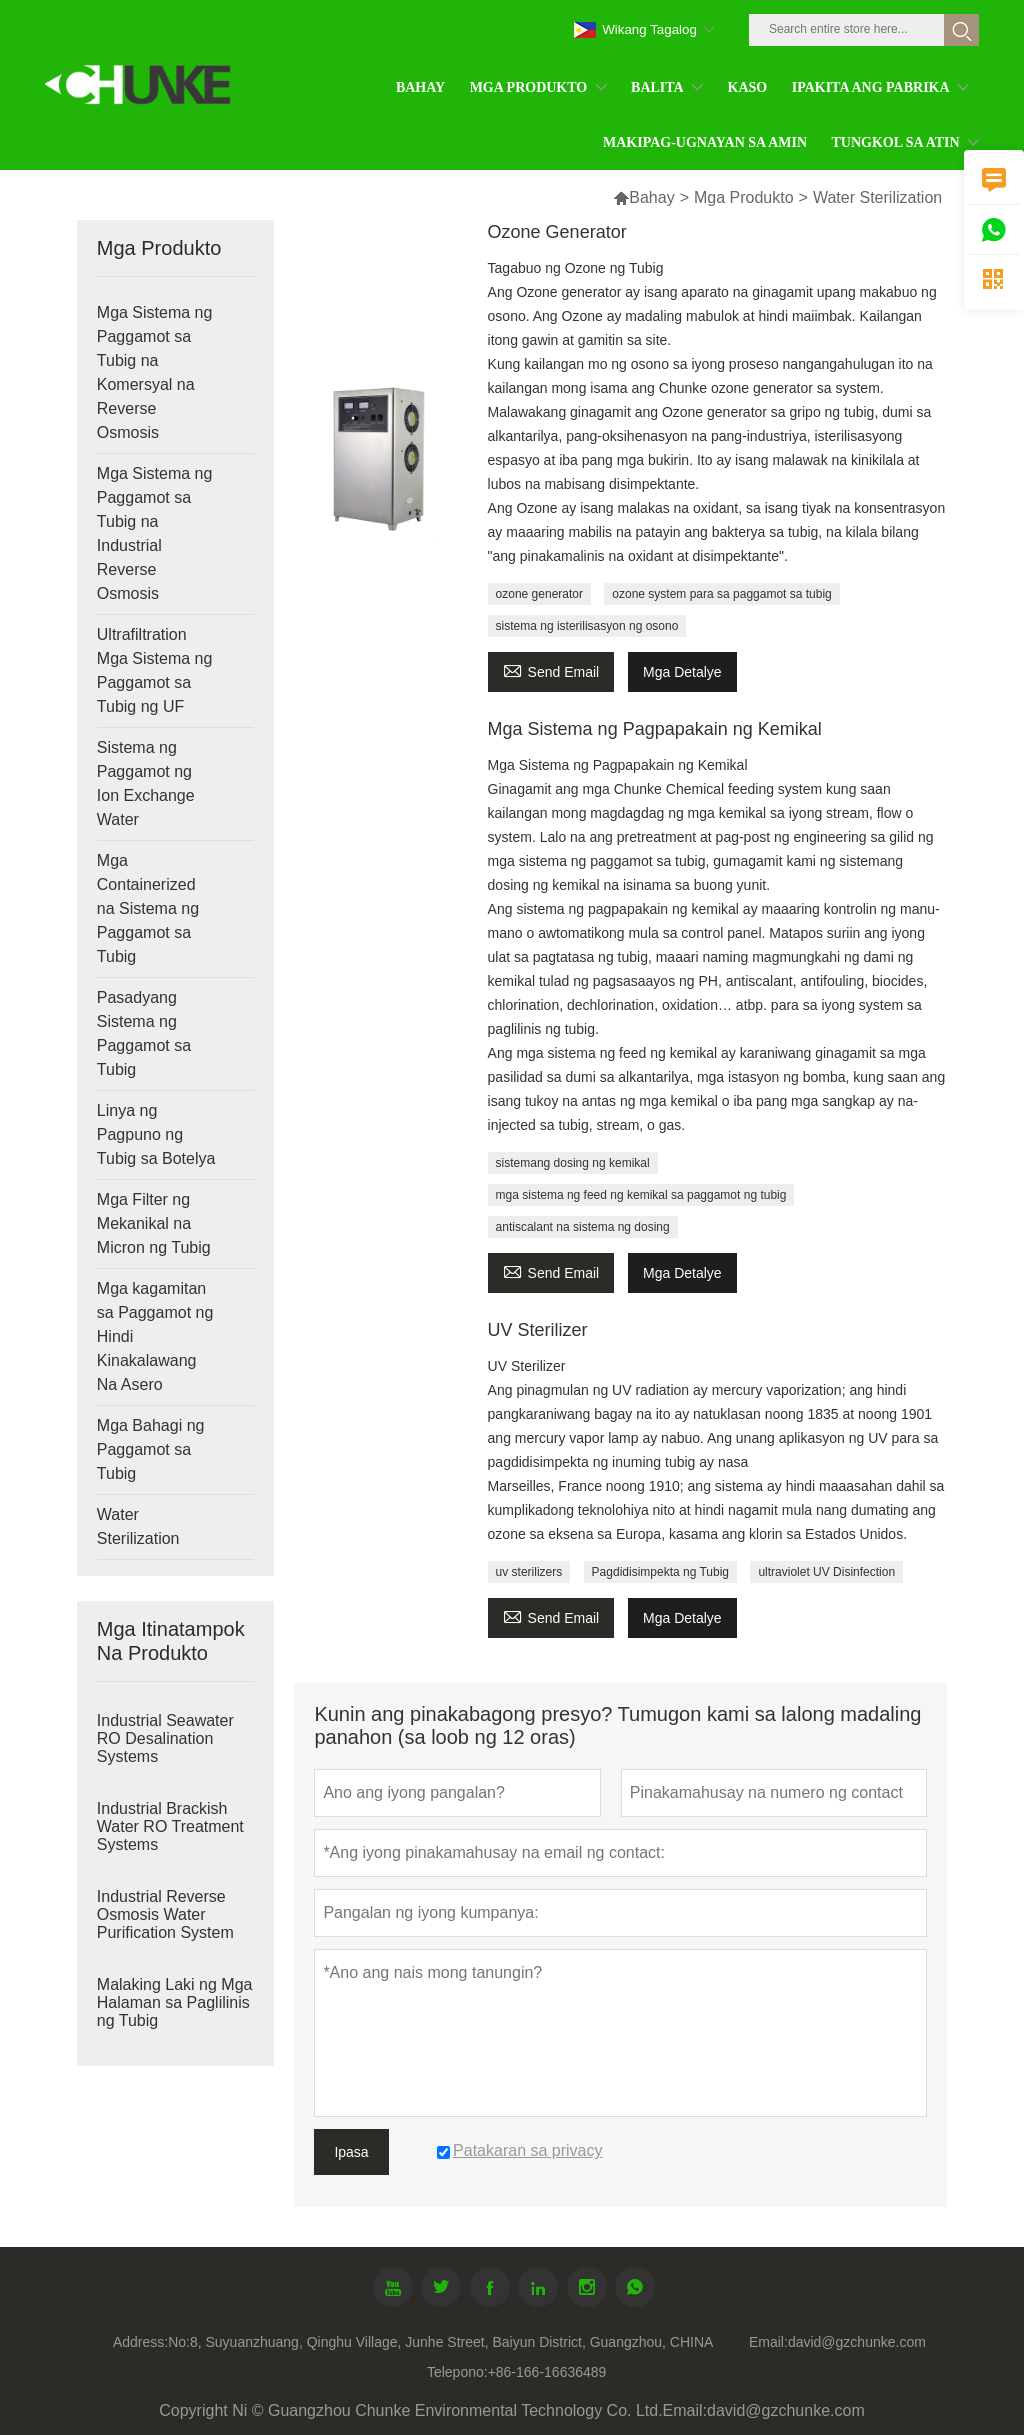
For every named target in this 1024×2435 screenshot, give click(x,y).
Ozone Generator (557, 232)
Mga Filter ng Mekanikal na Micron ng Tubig (154, 1223)
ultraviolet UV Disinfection (826, 1572)
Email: (768, 2342)
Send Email (551, 669)
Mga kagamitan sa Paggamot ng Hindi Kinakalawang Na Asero (155, 1336)
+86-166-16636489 (547, 2372)
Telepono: (457, 2372)
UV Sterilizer (538, 1330)
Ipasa (351, 2152)
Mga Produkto (744, 197)
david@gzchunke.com (857, 2342)
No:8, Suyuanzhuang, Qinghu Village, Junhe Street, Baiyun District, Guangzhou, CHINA (440, 2342)
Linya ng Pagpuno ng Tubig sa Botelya (156, 1134)
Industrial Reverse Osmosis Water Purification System (165, 1914)
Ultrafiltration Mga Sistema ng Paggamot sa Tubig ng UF (155, 670)
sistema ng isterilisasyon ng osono (587, 626)
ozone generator (539, 594)
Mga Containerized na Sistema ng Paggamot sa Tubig (148, 908)
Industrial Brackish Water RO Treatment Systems (170, 1826)
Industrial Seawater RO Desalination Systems (165, 1738)
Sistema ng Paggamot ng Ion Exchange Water (146, 783)
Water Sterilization (138, 1526)
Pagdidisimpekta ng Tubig (660, 1572)
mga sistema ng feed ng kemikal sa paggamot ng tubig (641, 1195)
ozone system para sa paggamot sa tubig (721, 594)
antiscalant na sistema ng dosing (583, 1227)
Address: (140, 2342)
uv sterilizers (529, 1572)
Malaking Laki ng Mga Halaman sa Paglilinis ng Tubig (175, 2002)
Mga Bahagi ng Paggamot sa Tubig (151, 1449)
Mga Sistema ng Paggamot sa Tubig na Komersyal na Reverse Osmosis (155, 372)
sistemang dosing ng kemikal (573, 1163)
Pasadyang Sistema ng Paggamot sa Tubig (144, 1033)
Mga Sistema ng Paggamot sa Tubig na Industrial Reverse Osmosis (155, 533)
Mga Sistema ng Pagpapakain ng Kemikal (655, 729)
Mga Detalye (682, 672)
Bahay (643, 197)
